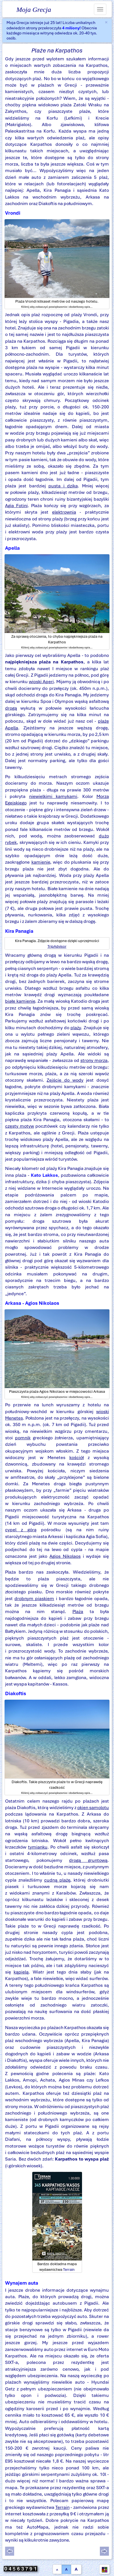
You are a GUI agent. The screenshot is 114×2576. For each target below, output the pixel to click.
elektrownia (64, 512)
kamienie (40, 862)
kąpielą (21, 1972)
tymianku (38, 1847)
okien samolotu (93, 1808)
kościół (76, 1457)
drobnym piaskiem (34, 1599)
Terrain (69, 2269)
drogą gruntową (88, 1860)
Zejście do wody (65, 1080)
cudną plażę (57, 1880)
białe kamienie (20, 1001)
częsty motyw (19, 1126)
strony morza (93, 1060)
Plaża (77, 1611)
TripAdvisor (57, 946)
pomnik (23, 1438)
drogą (11, 708)
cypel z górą (20, 1530)
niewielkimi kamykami (53, 796)
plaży (75, 1028)
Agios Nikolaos (65, 1556)
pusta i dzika (63, 486)
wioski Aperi (41, 682)
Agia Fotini (16, 506)
